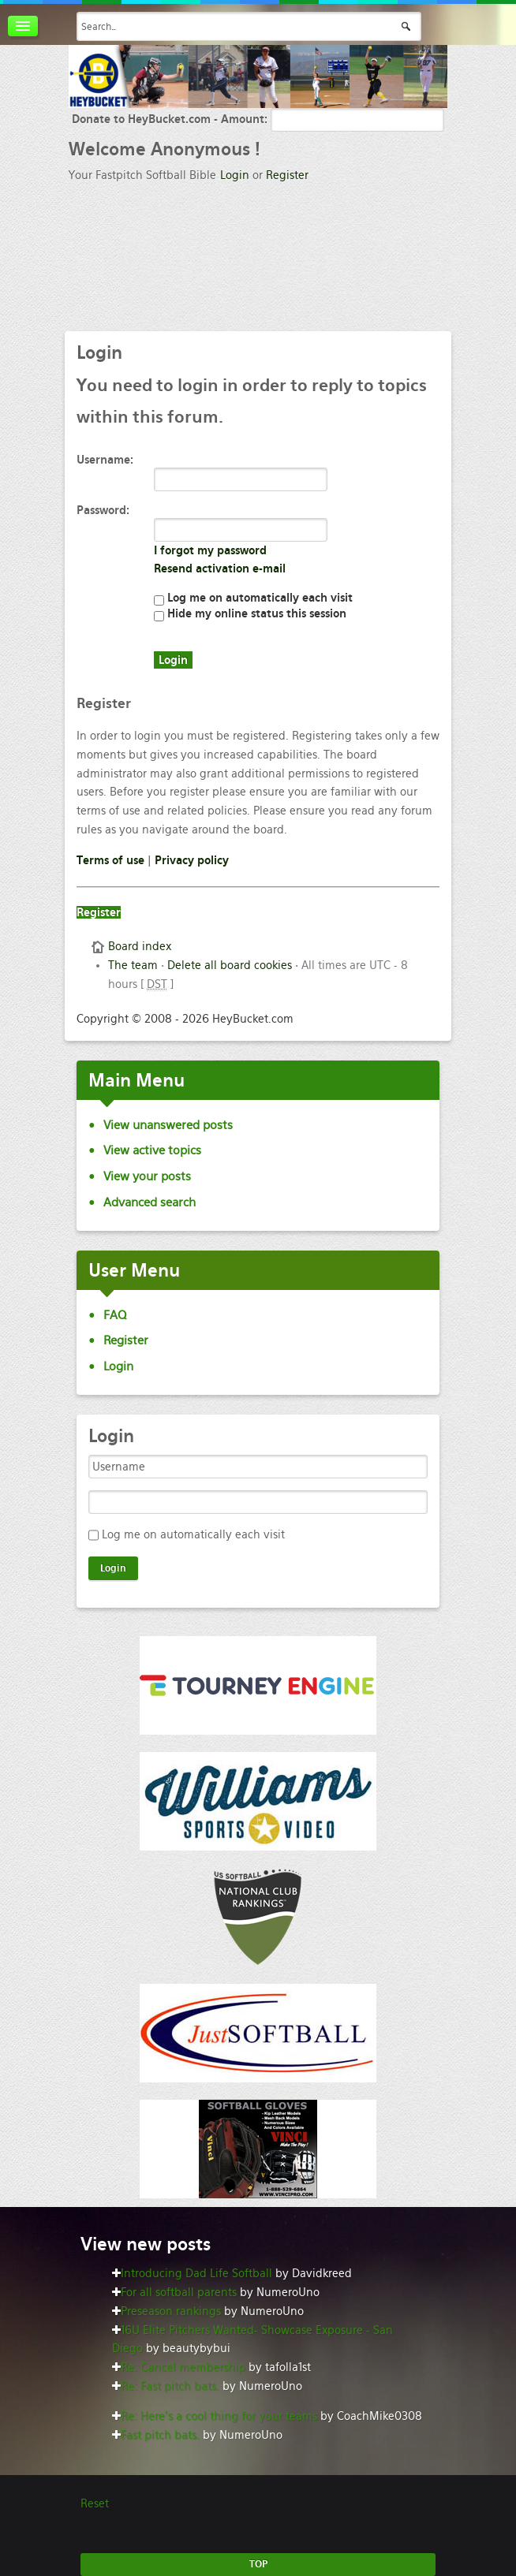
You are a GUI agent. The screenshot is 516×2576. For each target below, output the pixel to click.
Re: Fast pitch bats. (170, 2386)
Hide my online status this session (250, 613)
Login (234, 175)
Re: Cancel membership (183, 2367)
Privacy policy (192, 860)
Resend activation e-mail (220, 568)
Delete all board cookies (229, 965)
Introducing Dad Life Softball (196, 2273)
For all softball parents (179, 2292)
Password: (103, 510)
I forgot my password (210, 550)
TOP (258, 2564)
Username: (105, 459)
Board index (139, 946)
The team (133, 965)
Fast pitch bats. (160, 2435)
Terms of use (110, 860)
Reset (94, 2503)
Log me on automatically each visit (253, 597)
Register (287, 175)
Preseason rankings (171, 2311)
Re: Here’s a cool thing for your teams (219, 2416)
